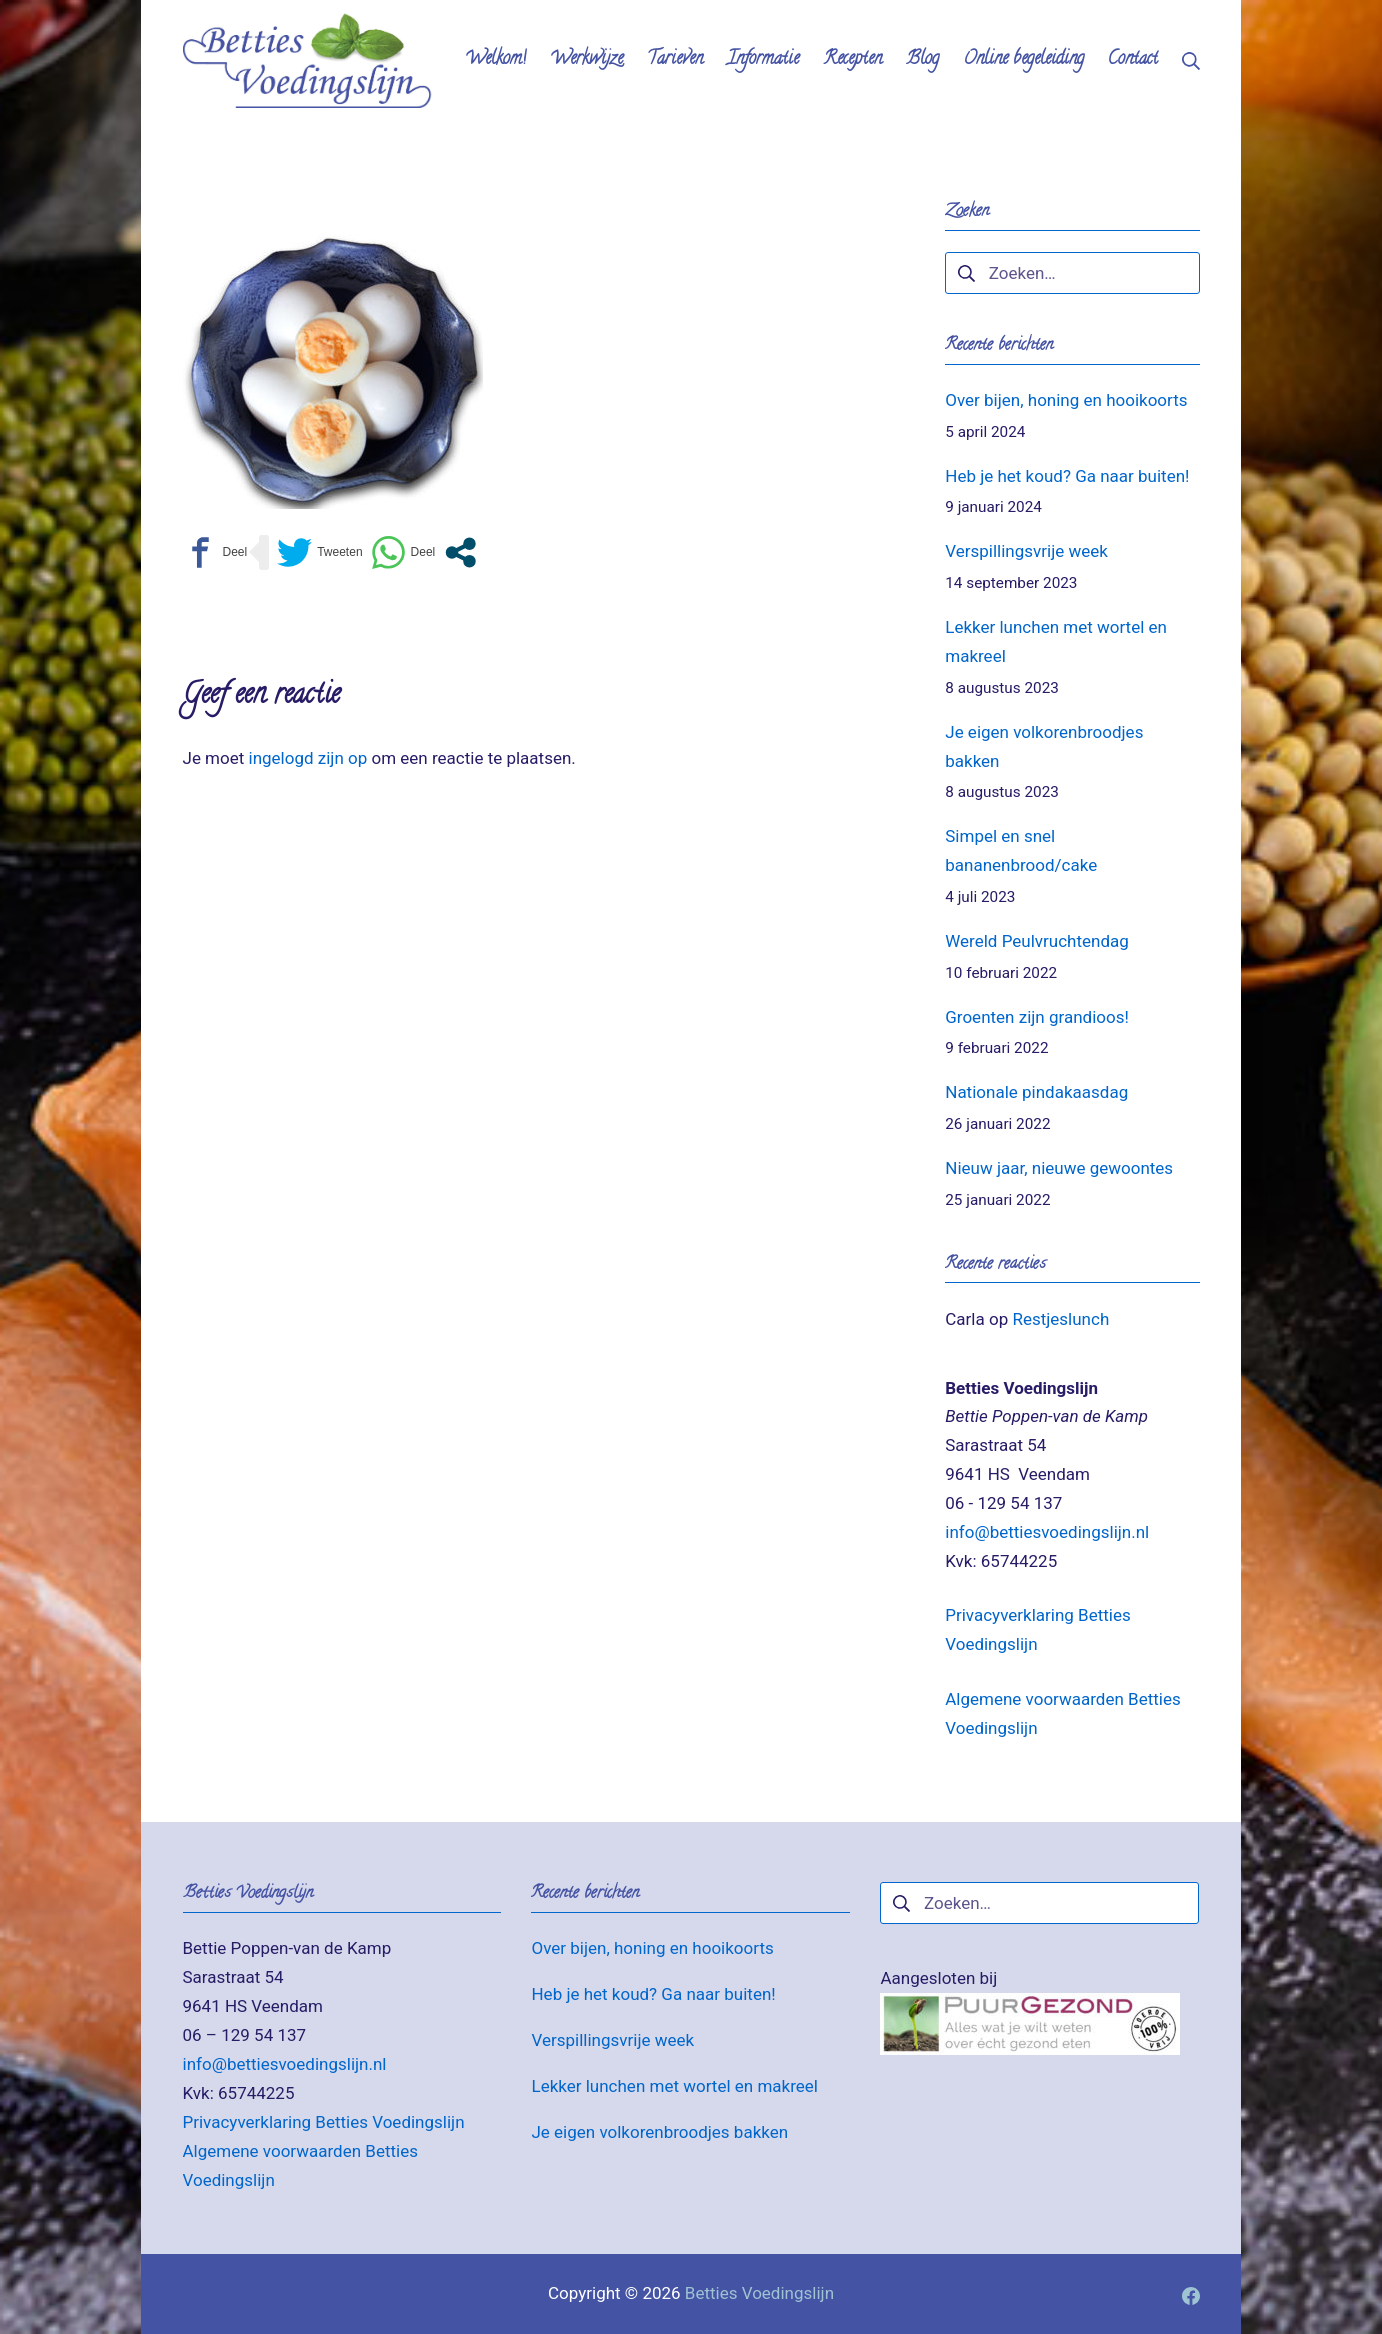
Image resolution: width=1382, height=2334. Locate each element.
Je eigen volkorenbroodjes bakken (659, 2132)
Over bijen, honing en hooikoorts (1066, 400)
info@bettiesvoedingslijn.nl (1047, 1532)
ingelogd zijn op (308, 758)
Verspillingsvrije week (1026, 551)
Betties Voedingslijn (759, 2293)
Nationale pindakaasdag (1036, 1092)
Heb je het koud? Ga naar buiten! (1067, 476)
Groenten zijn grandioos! (1037, 1017)
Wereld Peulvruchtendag (1037, 941)
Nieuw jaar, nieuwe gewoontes (1059, 1168)
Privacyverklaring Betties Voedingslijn (324, 2122)
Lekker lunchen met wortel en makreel (674, 2086)
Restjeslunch (1060, 1319)
